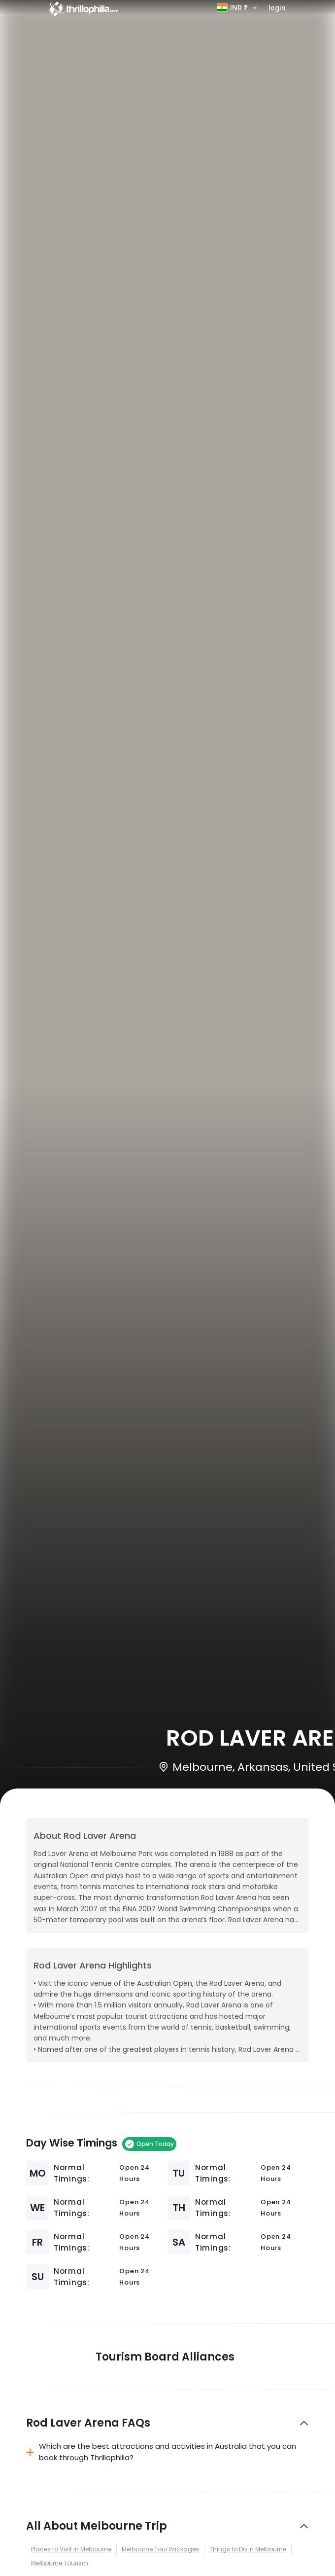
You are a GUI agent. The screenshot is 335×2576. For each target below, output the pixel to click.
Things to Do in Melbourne (247, 2549)
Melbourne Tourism (59, 2563)
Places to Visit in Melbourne (71, 2549)
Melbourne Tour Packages (160, 2549)
